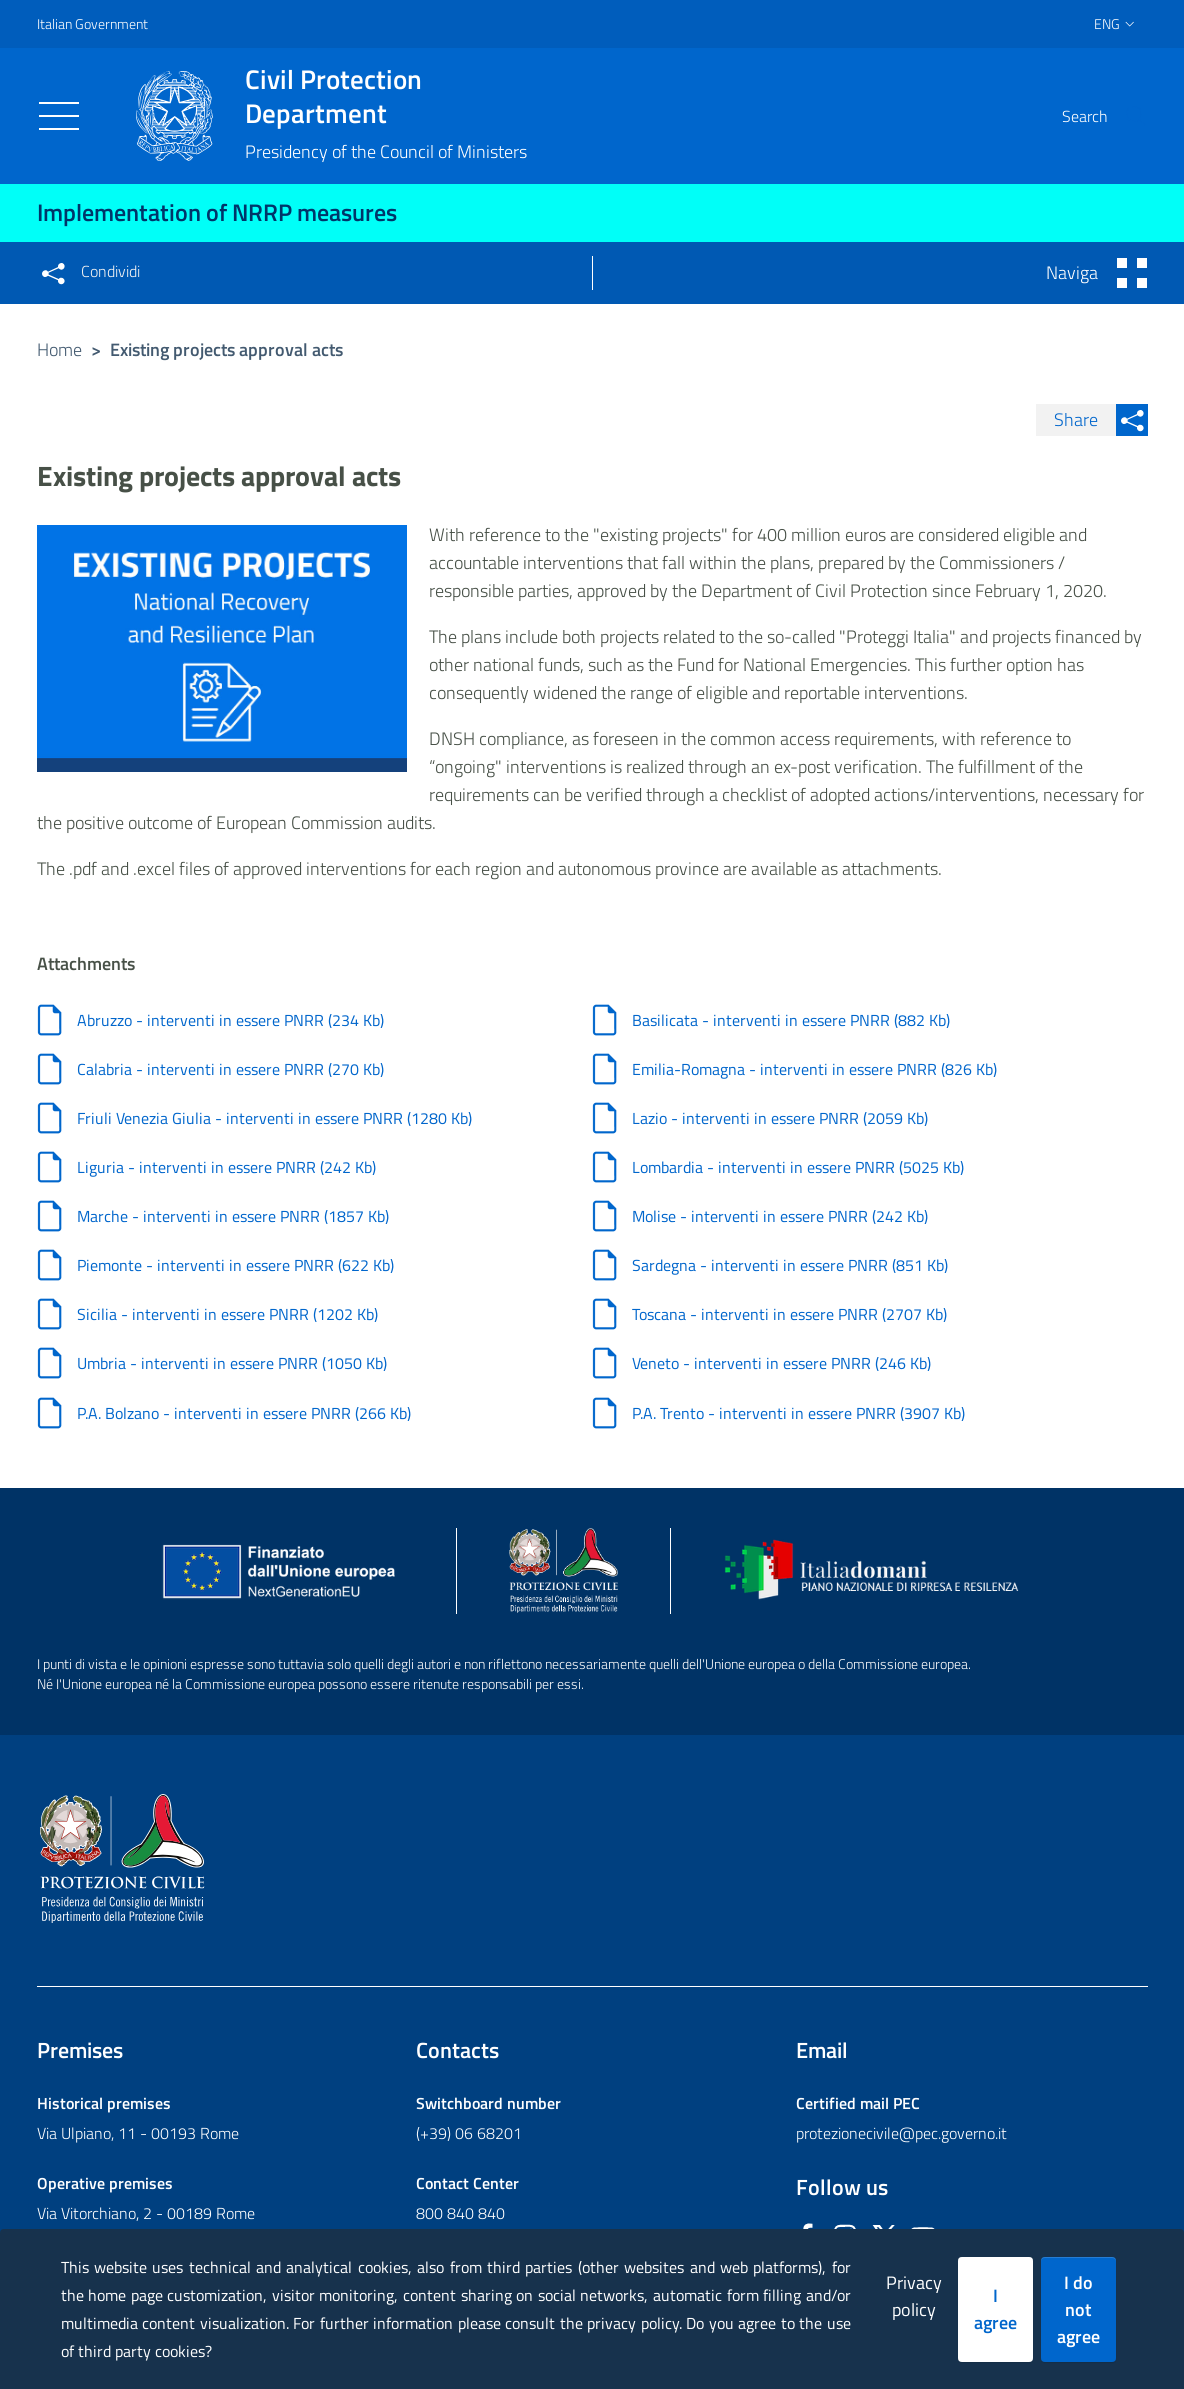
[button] (1124, 116)
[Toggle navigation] (59, 116)
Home (59, 349)
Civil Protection (386, 96)
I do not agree (1078, 2309)
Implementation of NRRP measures (217, 212)
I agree (995, 2309)
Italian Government (92, 23)
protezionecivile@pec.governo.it (901, 2141)
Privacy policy (914, 2296)
